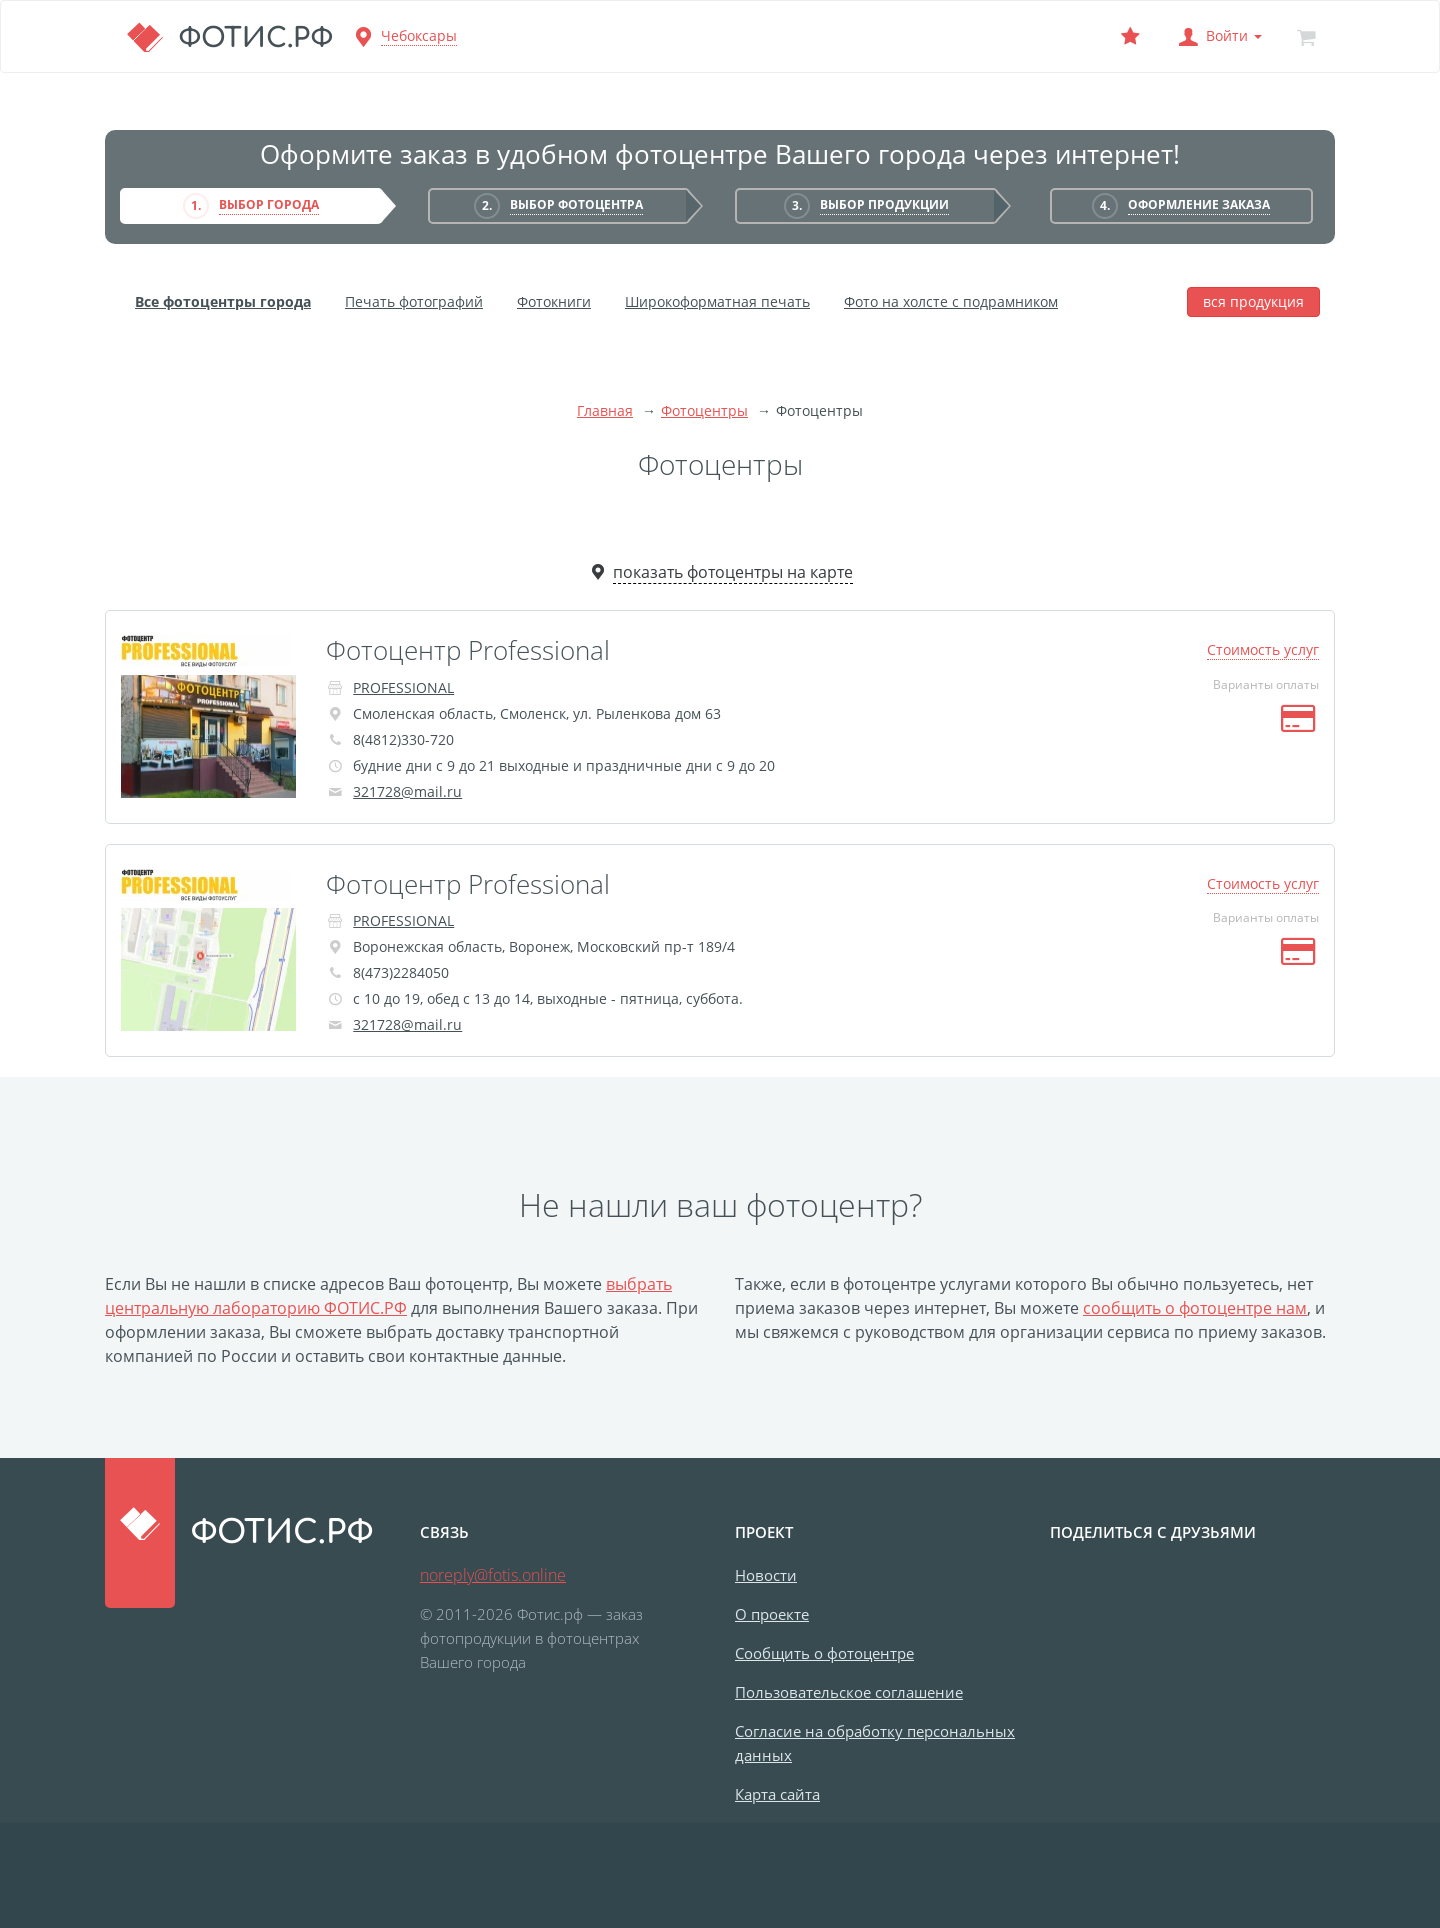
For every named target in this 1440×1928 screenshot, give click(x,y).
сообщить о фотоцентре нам (1195, 1308)
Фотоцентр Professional (468, 650)
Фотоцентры (704, 410)
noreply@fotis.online (493, 1575)
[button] (1218, 36)
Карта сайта (777, 1794)
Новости (766, 1575)
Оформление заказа (1199, 204)
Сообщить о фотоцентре (824, 1653)
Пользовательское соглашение (849, 1692)
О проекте (772, 1614)
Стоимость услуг (1263, 649)
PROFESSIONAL (403, 687)
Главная (605, 410)
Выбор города (269, 204)
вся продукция (1253, 301)
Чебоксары (419, 35)
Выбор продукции (884, 204)
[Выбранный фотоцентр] (1130, 36)
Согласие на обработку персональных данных (875, 1743)
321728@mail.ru (407, 791)
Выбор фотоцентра (576, 204)
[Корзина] (1306, 36)
